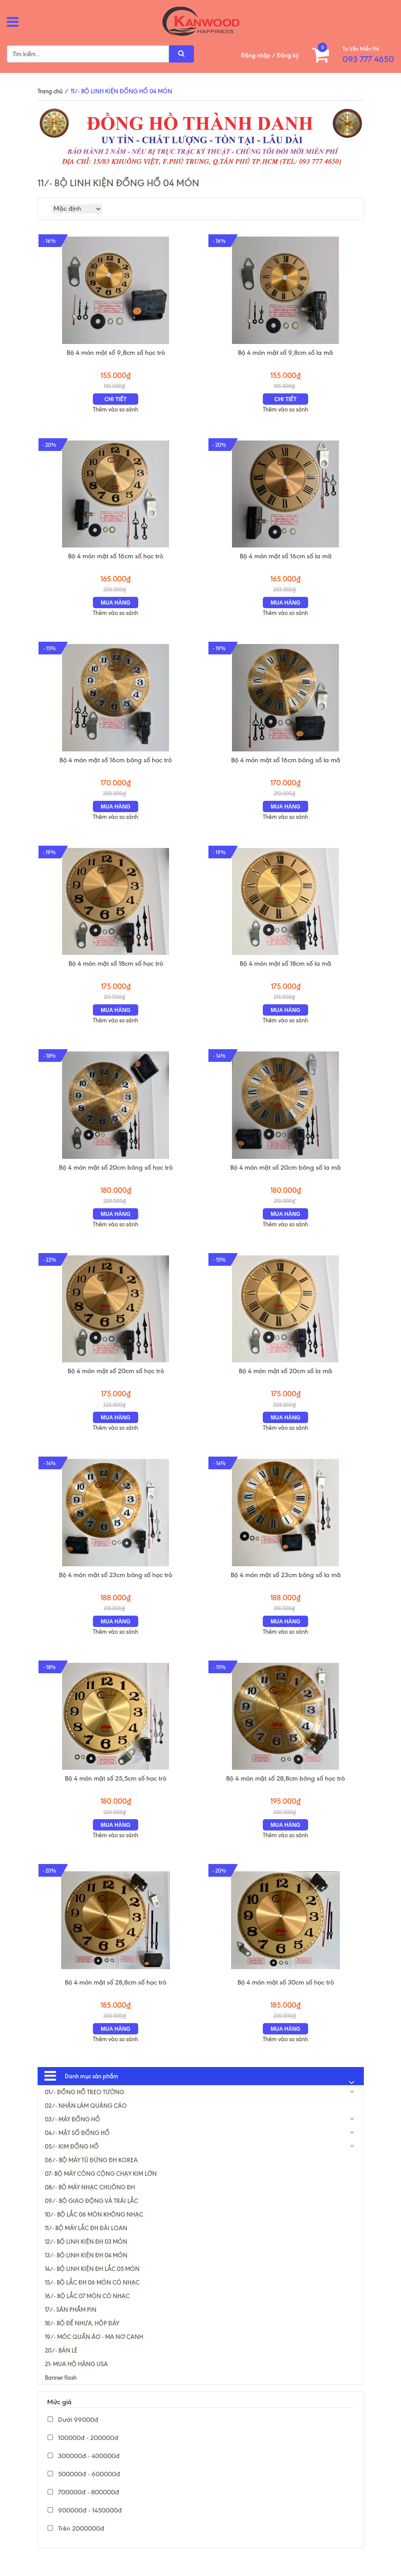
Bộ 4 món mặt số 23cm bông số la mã (286, 1586)
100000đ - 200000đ (83, 2452)
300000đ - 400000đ (84, 2470)
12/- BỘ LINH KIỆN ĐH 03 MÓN (86, 2255)
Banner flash (61, 2391)
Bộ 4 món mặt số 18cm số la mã (285, 970)
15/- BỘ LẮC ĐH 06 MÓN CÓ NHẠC (92, 2296)
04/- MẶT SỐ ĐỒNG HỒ (77, 2146)
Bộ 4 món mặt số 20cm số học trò (116, 1380)
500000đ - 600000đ (84, 2488)
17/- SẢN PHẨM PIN (71, 2323)
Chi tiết (116, 400)
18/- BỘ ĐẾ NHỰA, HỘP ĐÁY (82, 2337)
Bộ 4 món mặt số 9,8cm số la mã (285, 354)
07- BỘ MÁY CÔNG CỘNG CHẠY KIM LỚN (101, 2187)
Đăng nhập (256, 55)
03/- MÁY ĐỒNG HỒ (72, 2133)
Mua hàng (115, 606)
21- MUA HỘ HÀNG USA (76, 2378)
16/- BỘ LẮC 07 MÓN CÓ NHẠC (87, 2310)
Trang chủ (50, 91)
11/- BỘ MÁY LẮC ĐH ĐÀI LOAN (86, 2242)
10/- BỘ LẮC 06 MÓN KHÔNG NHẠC (94, 2228)
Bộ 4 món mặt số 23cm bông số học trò (115, 1586)
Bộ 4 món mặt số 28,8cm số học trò (115, 1996)
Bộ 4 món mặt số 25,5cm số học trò (115, 1791)
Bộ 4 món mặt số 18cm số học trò (115, 970)
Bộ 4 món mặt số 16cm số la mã (286, 559)
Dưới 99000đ (73, 2434)
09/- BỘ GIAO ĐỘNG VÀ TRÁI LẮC (91, 2214)
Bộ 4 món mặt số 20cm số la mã (285, 1380)
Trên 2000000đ (76, 2542)
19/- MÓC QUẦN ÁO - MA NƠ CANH (94, 2350)
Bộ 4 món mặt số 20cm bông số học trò (116, 1175)
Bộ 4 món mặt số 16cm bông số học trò (115, 764)
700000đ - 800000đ (83, 2506)
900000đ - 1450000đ (85, 2524)
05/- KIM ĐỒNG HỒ (72, 2160)
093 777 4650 (368, 59)
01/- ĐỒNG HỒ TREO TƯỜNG (84, 2106)
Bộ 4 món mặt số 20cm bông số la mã (285, 1175)
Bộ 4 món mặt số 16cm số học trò (115, 559)
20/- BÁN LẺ (61, 2364)
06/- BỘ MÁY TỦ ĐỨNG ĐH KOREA (91, 2174)
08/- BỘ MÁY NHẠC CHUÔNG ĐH (90, 2201)
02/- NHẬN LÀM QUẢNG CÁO (86, 2119)
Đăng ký (288, 55)
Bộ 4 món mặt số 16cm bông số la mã (285, 764)
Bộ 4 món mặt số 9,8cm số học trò (116, 354)
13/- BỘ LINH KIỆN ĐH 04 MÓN (86, 2269)
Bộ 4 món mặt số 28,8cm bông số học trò (285, 1791)
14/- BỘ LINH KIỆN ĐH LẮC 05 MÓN (92, 2282)
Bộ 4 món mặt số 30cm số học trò (285, 1996)
